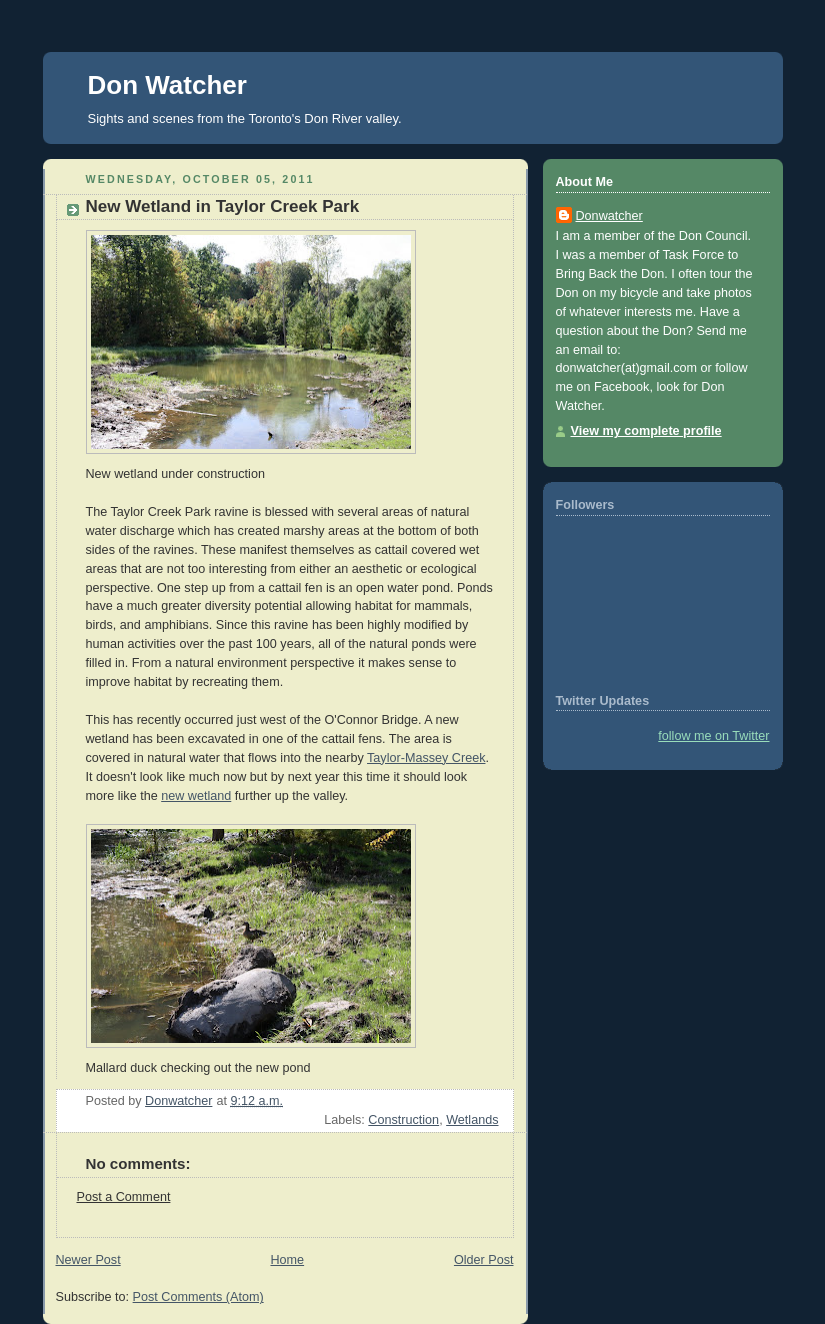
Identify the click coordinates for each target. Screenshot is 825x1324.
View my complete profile (646, 431)
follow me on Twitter (713, 736)
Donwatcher (609, 216)
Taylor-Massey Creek (426, 758)
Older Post (484, 1260)
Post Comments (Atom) (198, 1297)
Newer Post (88, 1260)
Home (287, 1260)
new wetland (196, 796)
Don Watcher (167, 85)
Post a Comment (124, 1197)
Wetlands (472, 1120)
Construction (403, 1120)
